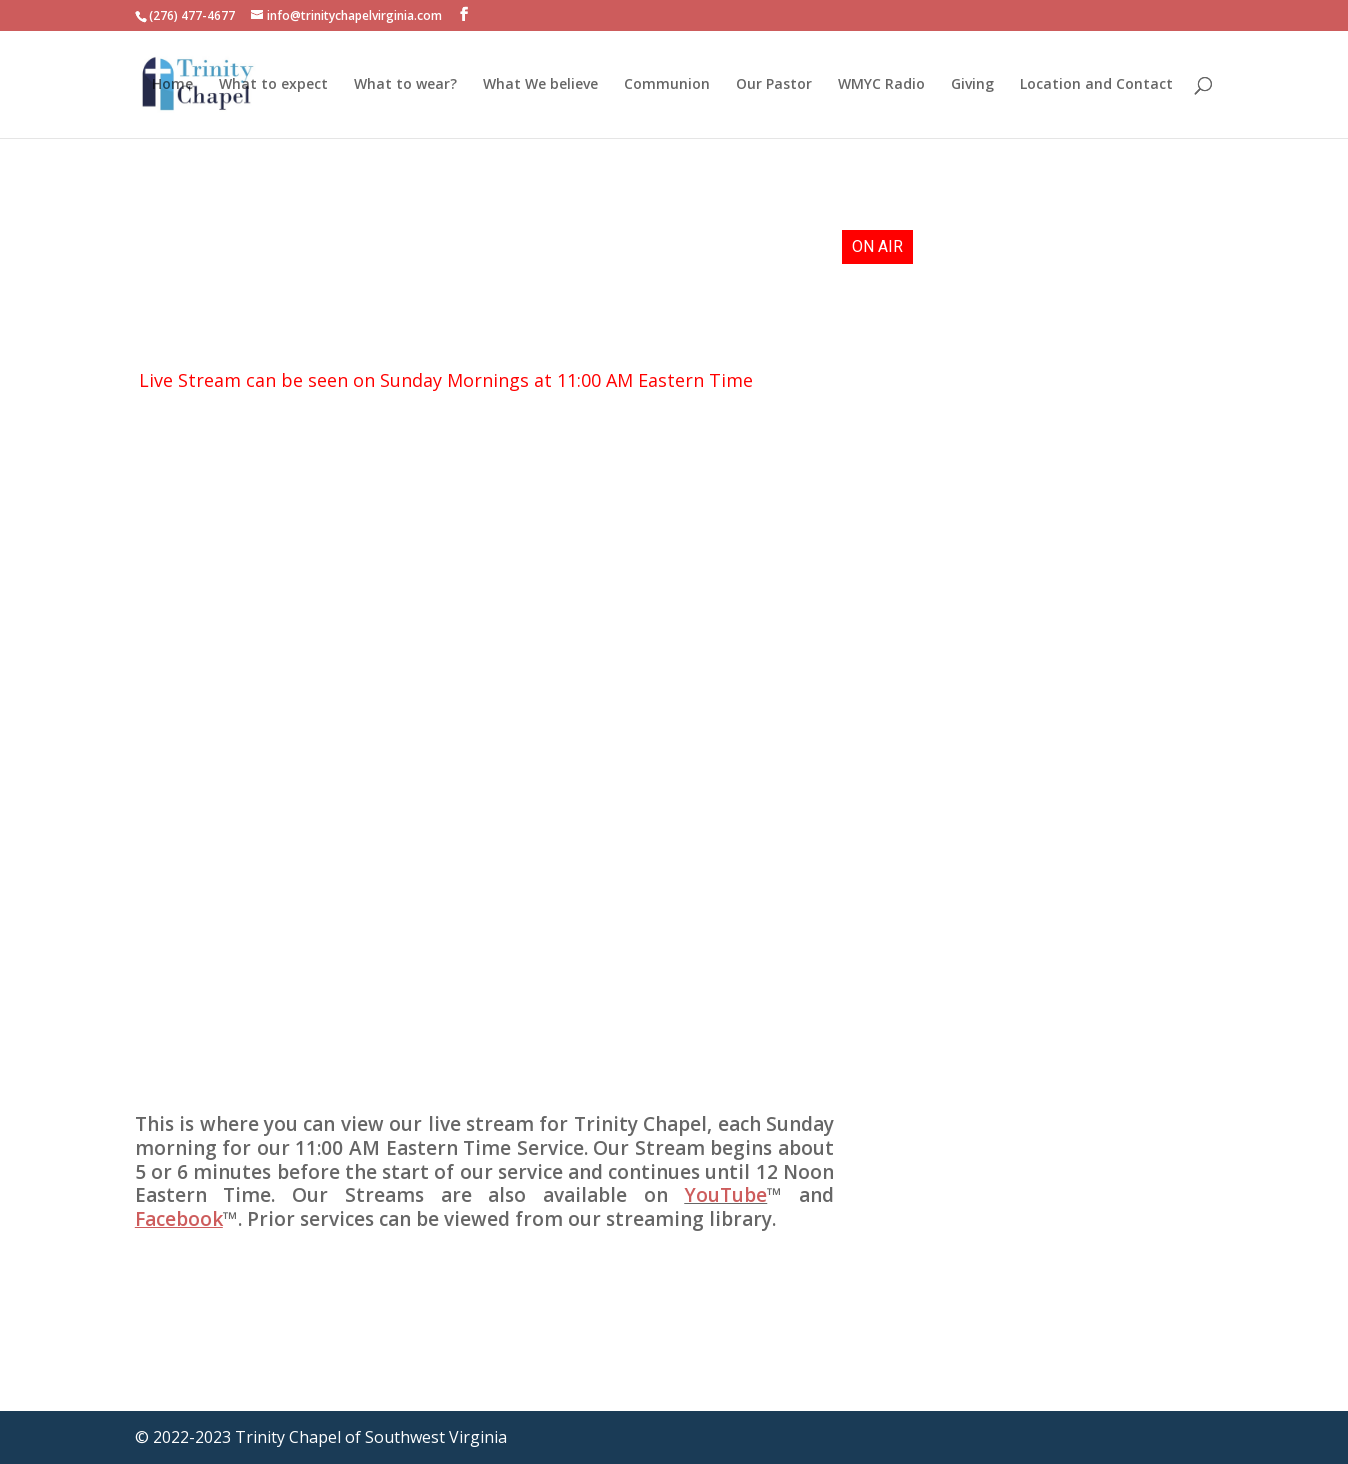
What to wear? (405, 85)
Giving (972, 85)
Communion (667, 85)
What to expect (273, 85)
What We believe (540, 85)
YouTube (725, 1195)
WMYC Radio (881, 85)
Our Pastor (774, 85)
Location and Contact (1096, 85)
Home (172, 85)
